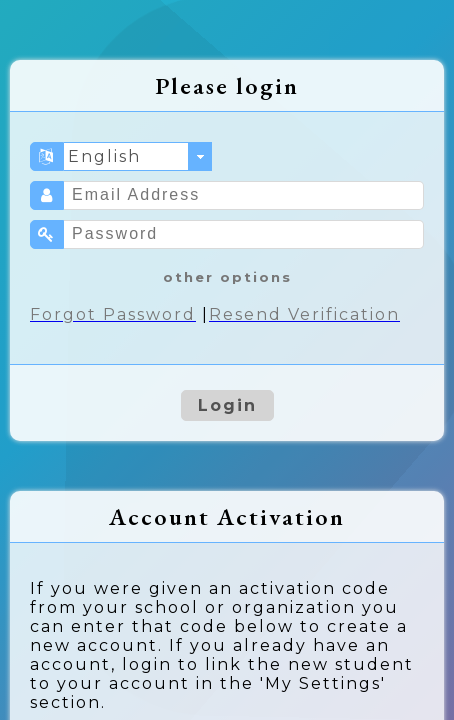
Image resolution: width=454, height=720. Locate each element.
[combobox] (138, 156)
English (104, 156)
